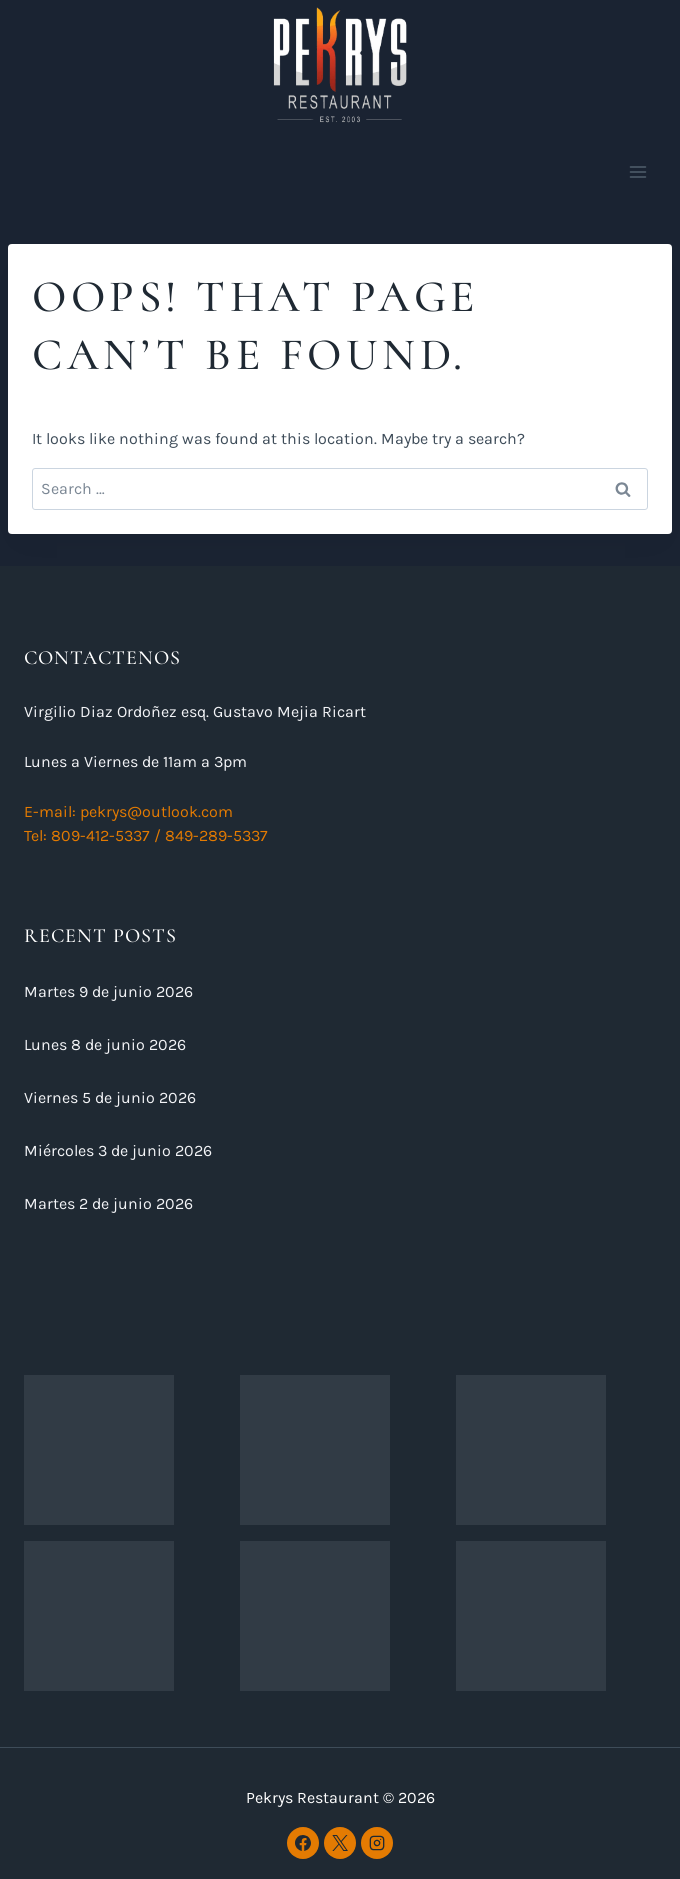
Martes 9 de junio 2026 (108, 991)
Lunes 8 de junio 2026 (105, 1044)
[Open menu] (637, 171)
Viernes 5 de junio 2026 (110, 1097)
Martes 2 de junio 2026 (108, 1203)
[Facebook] (303, 1843)
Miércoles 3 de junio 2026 (118, 1150)
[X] (340, 1843)
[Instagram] (377, 1843)
